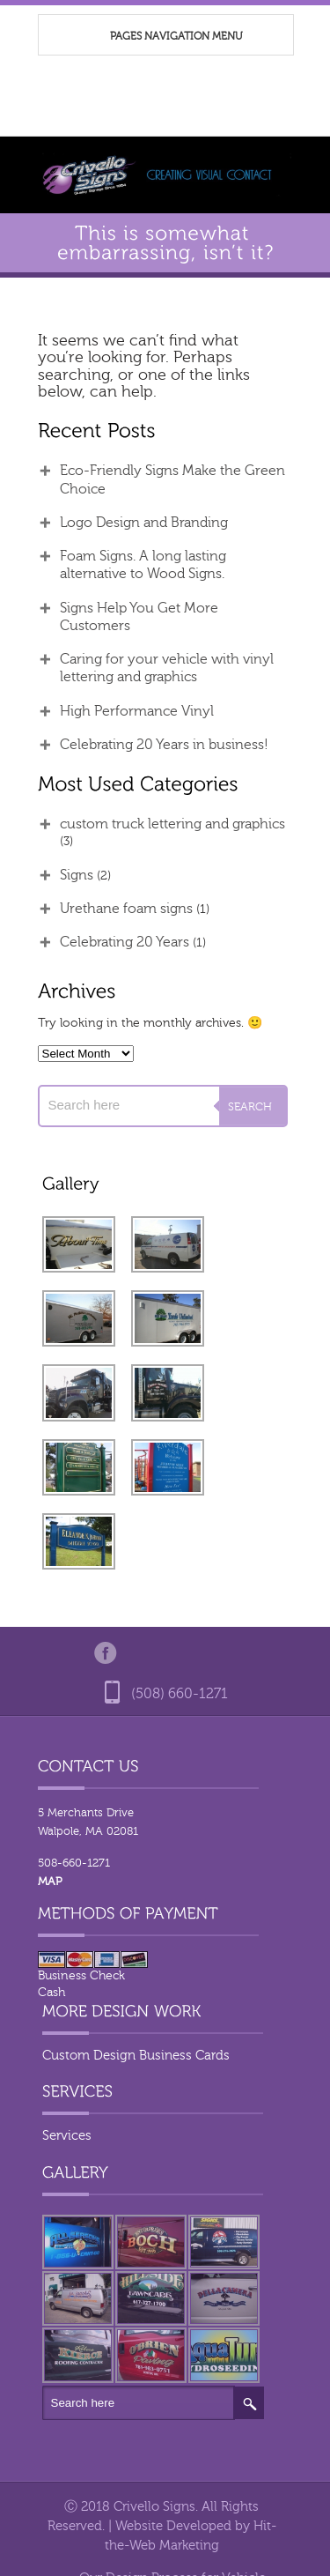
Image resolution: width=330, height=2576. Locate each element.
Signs (76, 875)
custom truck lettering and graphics (172, 824)
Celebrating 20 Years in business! (164, 745)
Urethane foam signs (126, 909)
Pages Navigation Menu (156, 36)
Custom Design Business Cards (136, 2055)
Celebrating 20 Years (124, 942)
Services (67, 2135)
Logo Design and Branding (144, 523)
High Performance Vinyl (137, 711)
